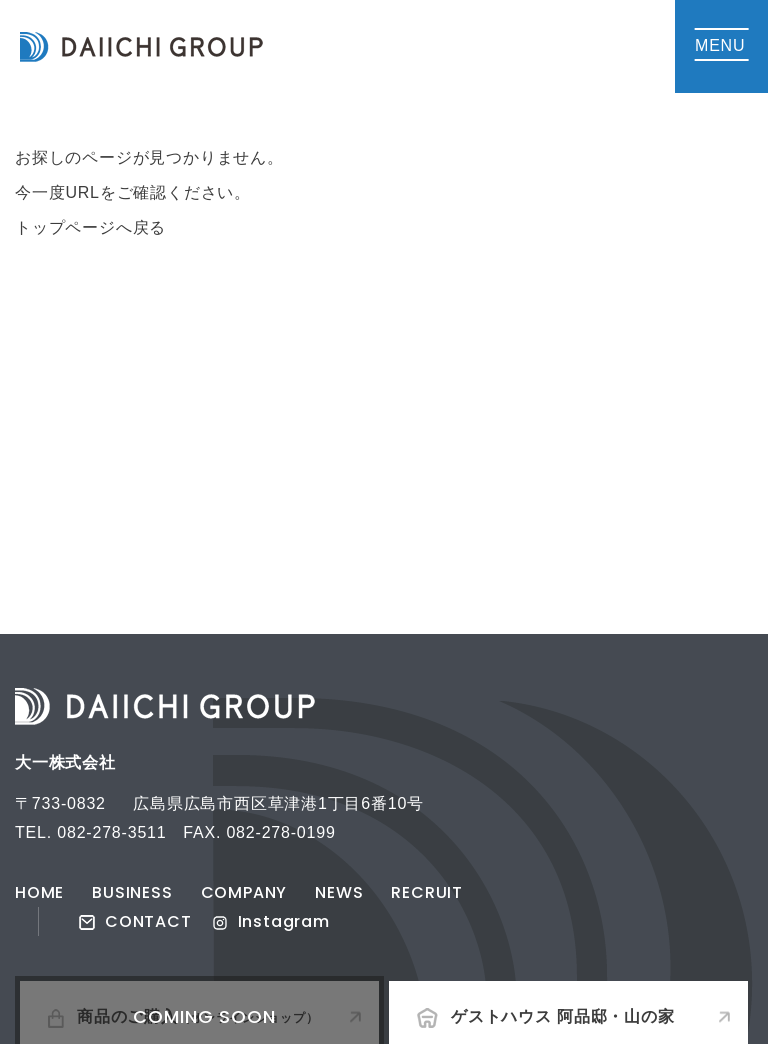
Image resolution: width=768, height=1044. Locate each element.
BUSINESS (132, 892)
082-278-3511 (111, 832)
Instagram (271, 921)
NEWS (339, 892)
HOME (39, 892)
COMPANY (244, 892)
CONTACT (135, 921)
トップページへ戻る (90, 227)
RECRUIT (427, 892)
